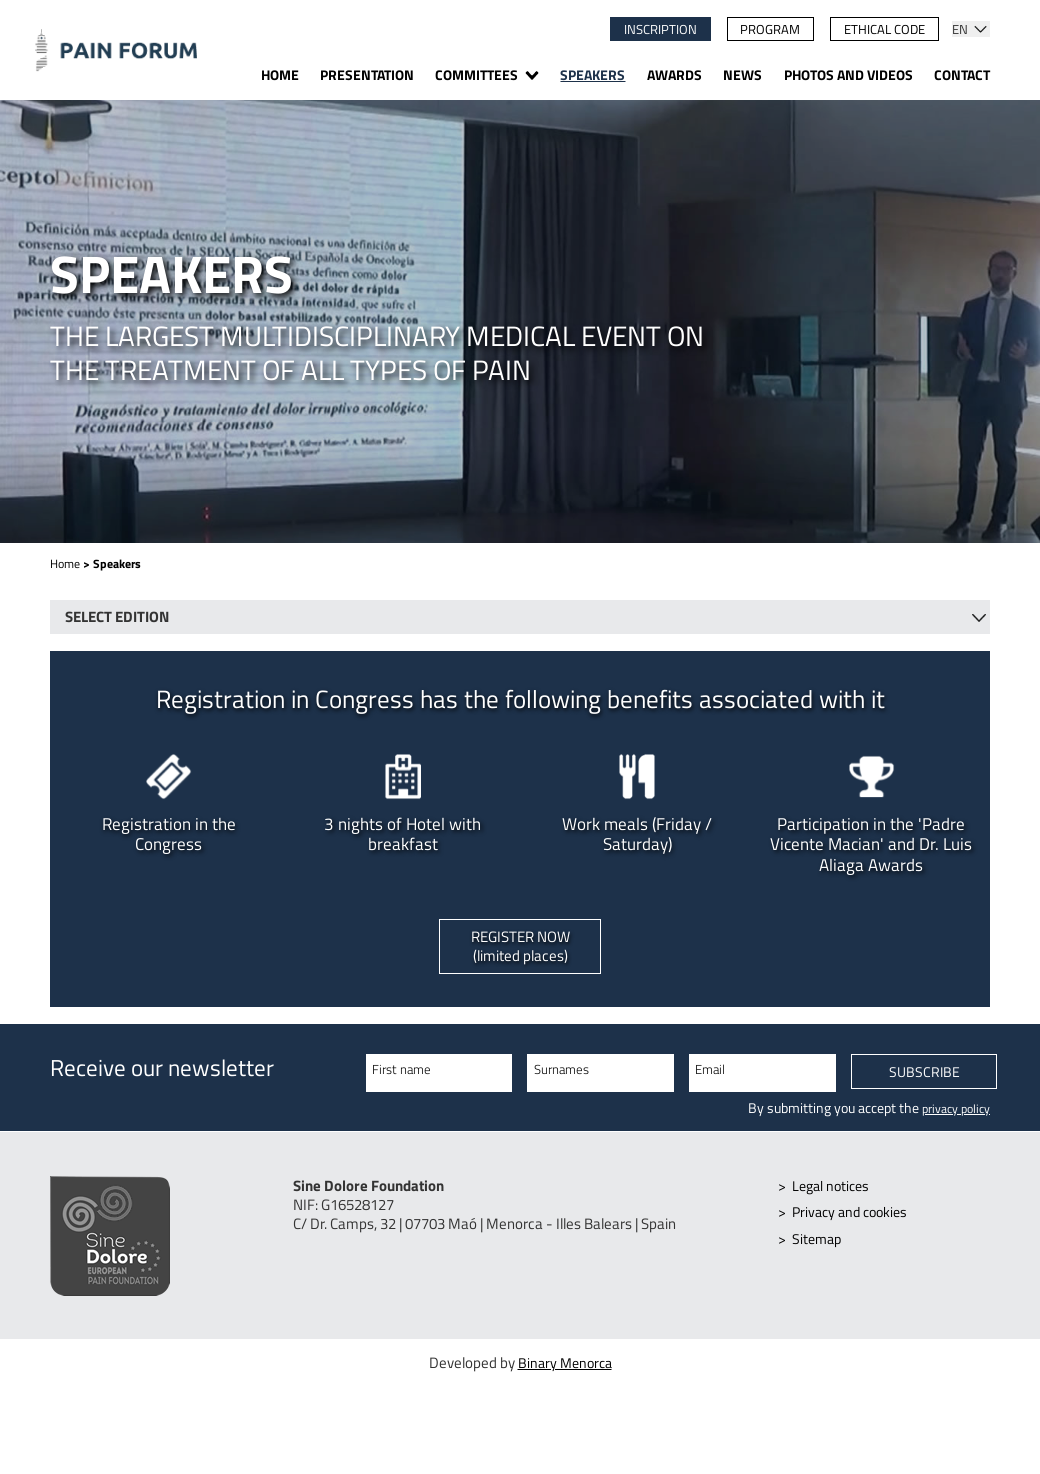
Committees (476, 76)
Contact (962, 76)
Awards (674, 76)
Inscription (660, 29)
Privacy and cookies (855, 1219)
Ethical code (884, 29)
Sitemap (819, 1246)
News (742, 76)
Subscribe (924, 1080)
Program (770, 29)
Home (280, 76)
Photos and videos (848, 76)
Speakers (592, 76)
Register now (520, 950)
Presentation (367, 76)
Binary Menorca (565, 1373)
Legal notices (834, 1193)
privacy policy (951, 1114)
